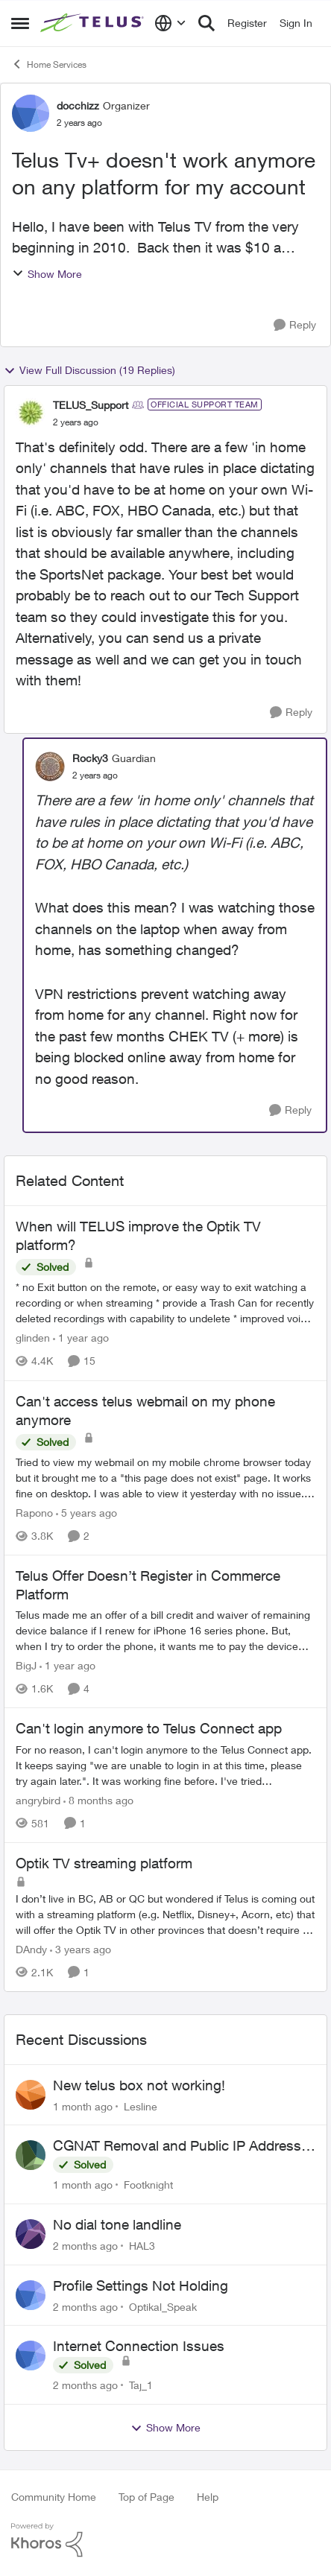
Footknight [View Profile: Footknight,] (148, 2184)
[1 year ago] (81, 1338)
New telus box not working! (139, 2085)
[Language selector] (170, 23)
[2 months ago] (85, 2245)
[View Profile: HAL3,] (30, 2234)
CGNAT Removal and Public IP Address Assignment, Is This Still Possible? (177, 2146)
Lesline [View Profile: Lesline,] (140, 2105)
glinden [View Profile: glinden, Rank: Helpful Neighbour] (33, 1338)
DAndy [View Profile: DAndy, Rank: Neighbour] (31, 1949)
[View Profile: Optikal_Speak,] (30, 2295)
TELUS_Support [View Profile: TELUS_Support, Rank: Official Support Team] (90, 405)
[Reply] (295, 325)
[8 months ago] (98, 1800)
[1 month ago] (83, 2105)
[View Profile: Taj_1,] (30, 2355)
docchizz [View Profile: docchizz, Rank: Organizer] (78, 105)
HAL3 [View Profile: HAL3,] (142, 2245)
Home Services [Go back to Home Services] (48, 64)
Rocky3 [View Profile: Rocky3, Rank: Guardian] (90, 758)
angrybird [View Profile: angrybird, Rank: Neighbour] (38, 1800)
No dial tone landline (117, 2224)
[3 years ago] (80, 1949)
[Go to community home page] (93, 23)
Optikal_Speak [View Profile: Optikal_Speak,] (163, 2306)
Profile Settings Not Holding (140, 2285)
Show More (47, 273)
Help (207, 2496)
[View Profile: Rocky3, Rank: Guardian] (50, 766)
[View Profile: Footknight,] (30, 2155)
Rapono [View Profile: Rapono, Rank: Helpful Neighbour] (34, 1512)
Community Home (53, 2496)
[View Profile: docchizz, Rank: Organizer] (30, 113)
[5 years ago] (86, 1512)
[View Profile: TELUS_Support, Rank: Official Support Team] (30, 413)
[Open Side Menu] (20, 23)
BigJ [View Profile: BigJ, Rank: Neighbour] (26, 1665)
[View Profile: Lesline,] (30, 2095)
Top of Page (146, 2496)
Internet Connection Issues (138, 2346)
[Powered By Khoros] (165, 2540)
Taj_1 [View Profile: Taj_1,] (141, 2385)
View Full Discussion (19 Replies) (89, 370)
